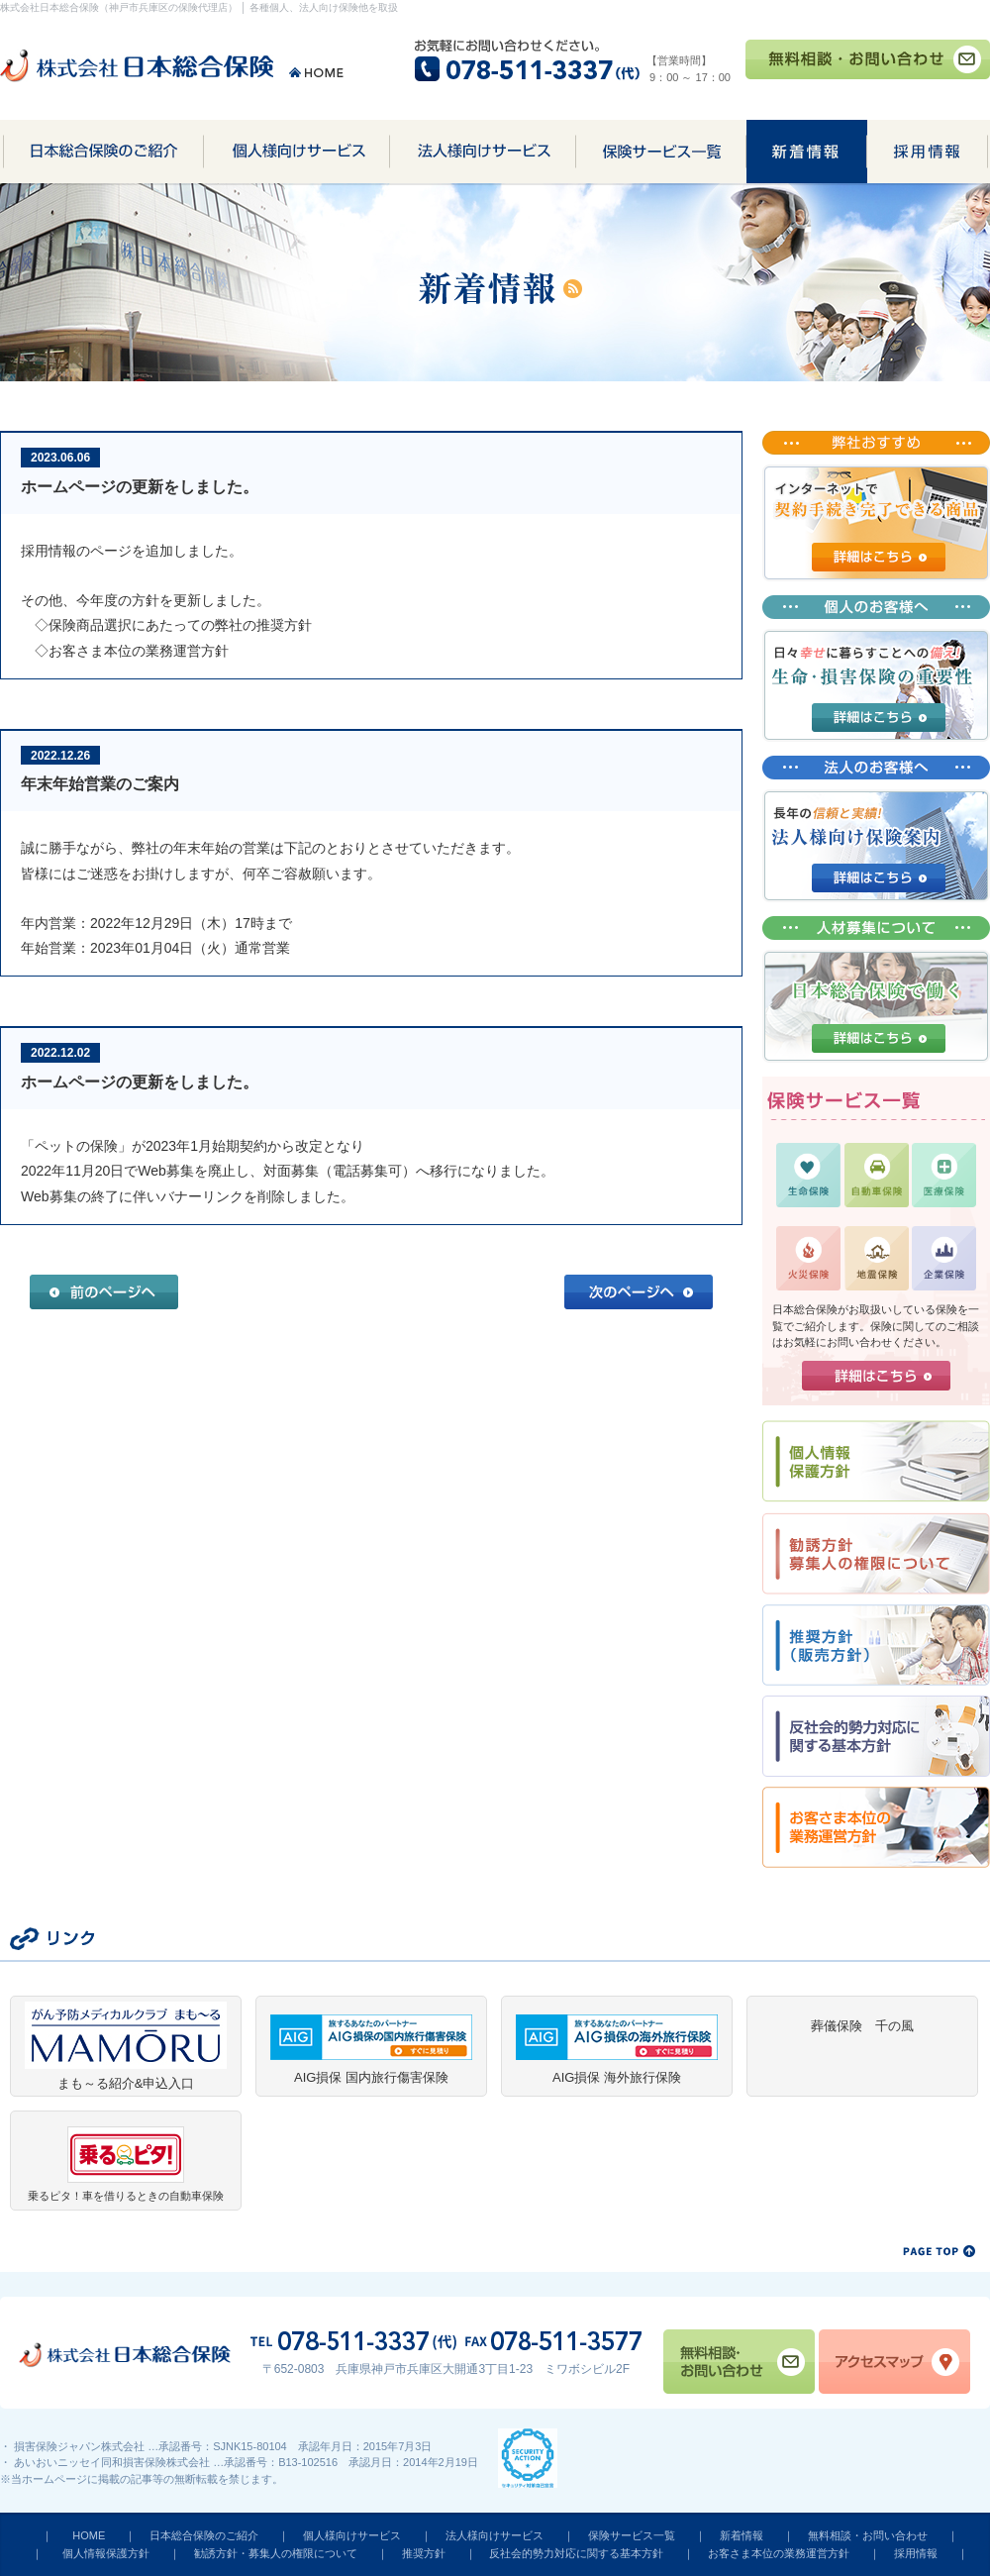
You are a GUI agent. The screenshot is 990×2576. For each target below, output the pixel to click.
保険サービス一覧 (631, 2535)
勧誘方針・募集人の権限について (275, 2553)
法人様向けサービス (495, 2535)
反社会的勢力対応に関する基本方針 (576, 2553)
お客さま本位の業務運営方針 (778, 2553)
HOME (88, 2535)
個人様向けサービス (352, 2535)
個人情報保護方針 (105, 2553)
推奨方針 (424, 2553)
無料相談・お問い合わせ (868, 2535)
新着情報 (741, 2535)
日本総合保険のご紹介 (203, 2535)
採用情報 (916, 2553)
